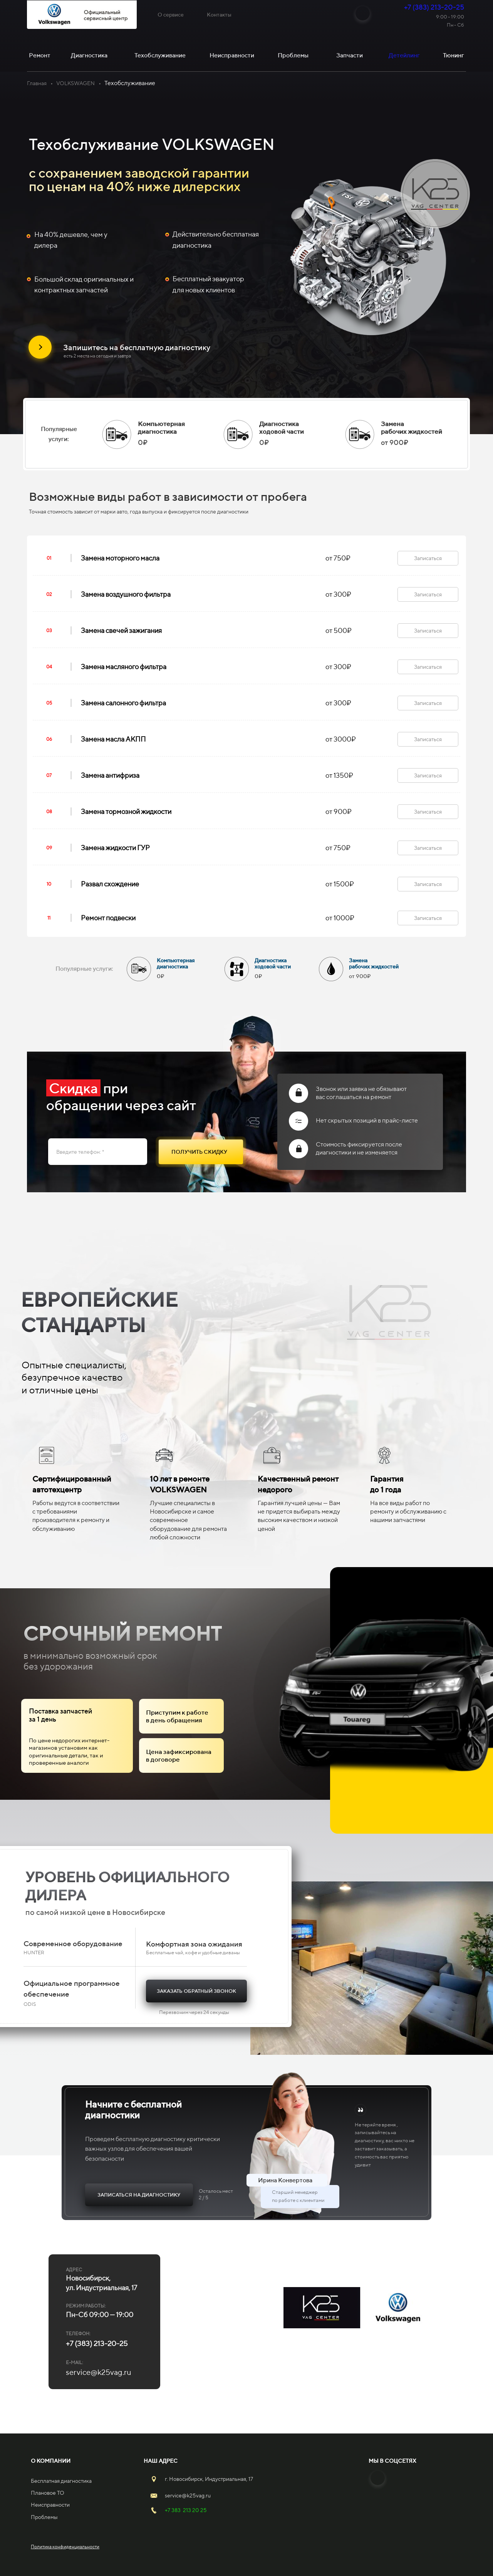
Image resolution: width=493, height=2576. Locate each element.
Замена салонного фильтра (123, 703)
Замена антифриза (110, 775)
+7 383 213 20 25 (186, 2510)
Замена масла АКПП (113, 739)
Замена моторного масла (120, 558)
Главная (37, 83)
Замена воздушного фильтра (126, 594)
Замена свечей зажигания (121, 630)
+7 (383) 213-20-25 (434, 7)
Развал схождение (110, 884)
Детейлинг (404, 55)
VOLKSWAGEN (75, 83)
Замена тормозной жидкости (126, 811)
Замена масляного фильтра (123, 667)
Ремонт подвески (108, 918)
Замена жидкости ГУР (115, 848)
